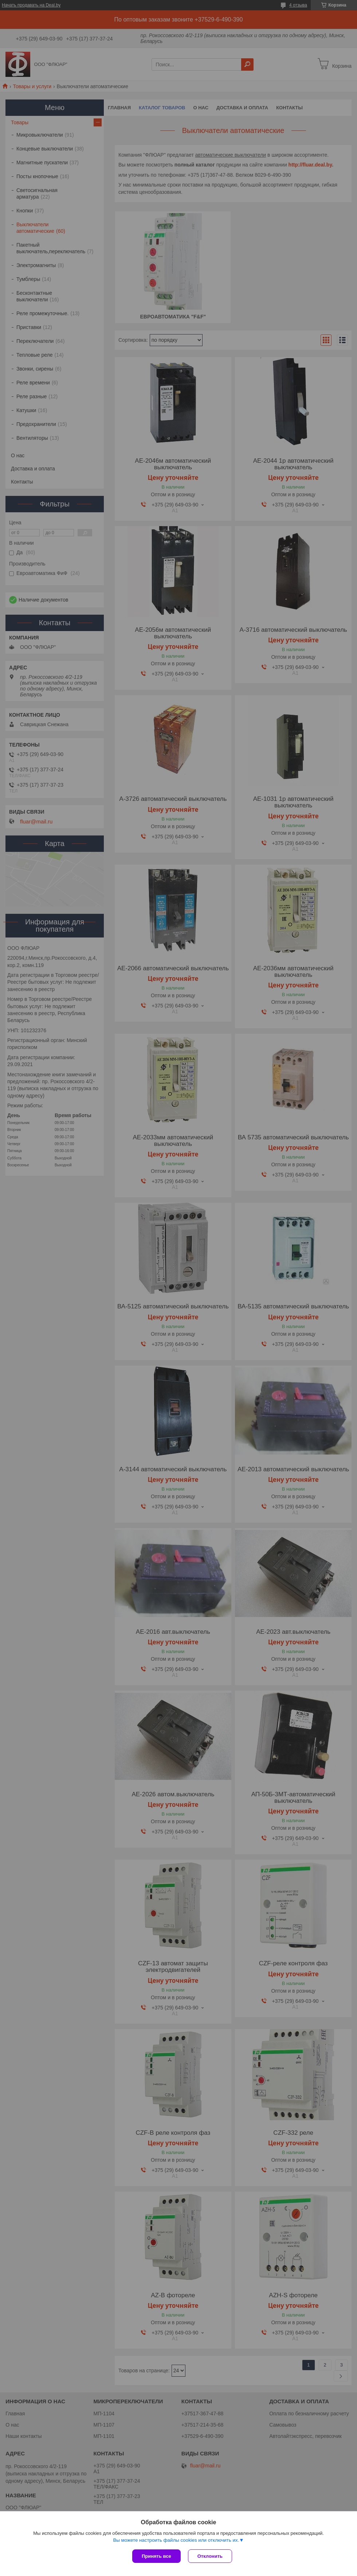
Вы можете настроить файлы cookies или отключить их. (176, 2540)
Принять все (156, 2556)
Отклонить (210, 2556)
